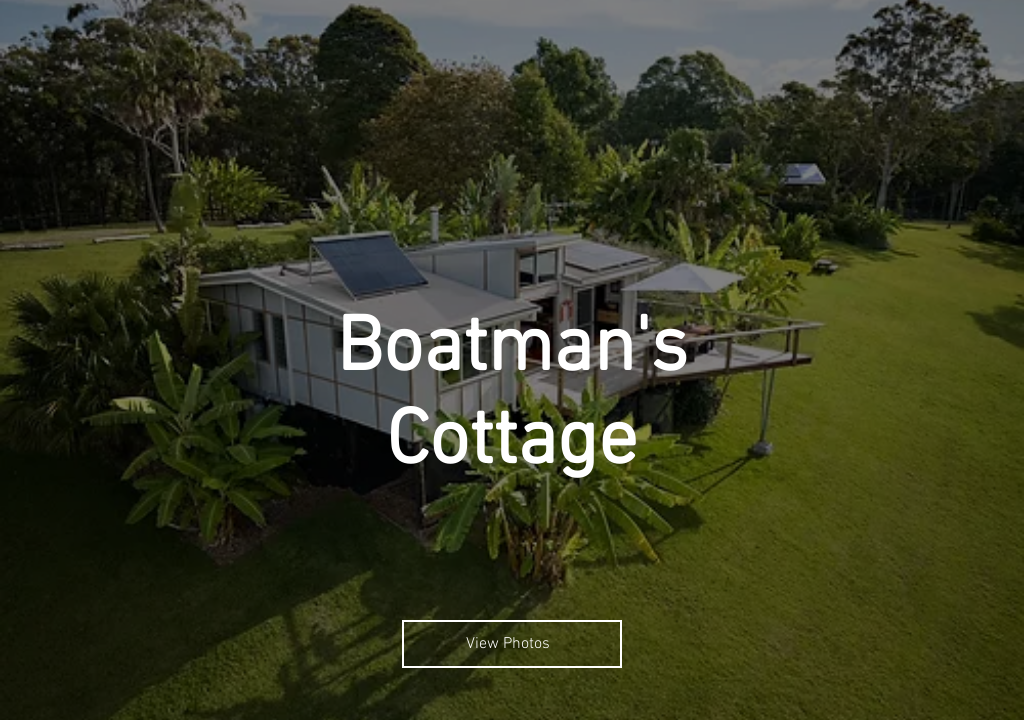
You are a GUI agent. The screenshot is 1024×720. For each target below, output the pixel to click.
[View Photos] (512, 644)
